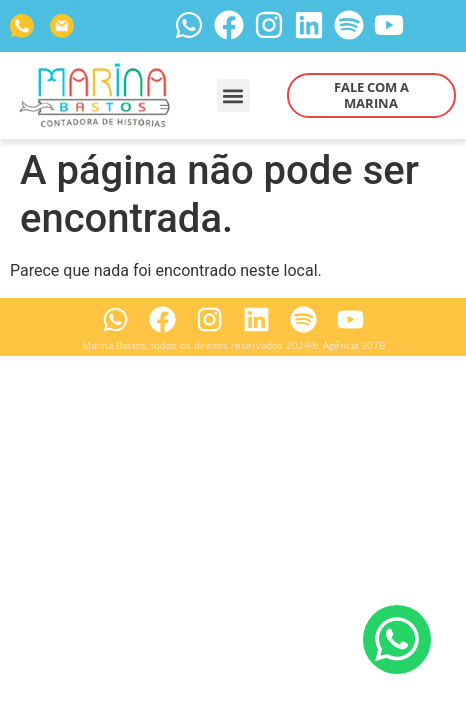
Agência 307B (354, 345)
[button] (233, 95)
